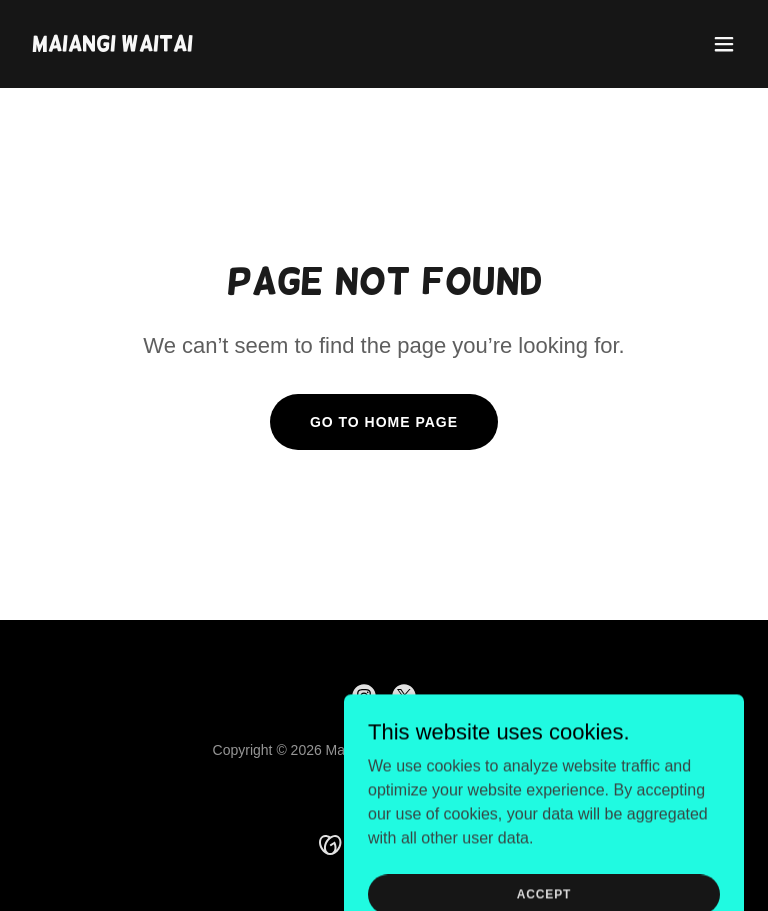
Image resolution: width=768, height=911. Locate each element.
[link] (112, 45)
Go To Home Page (384, 422)
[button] (724, 44)
